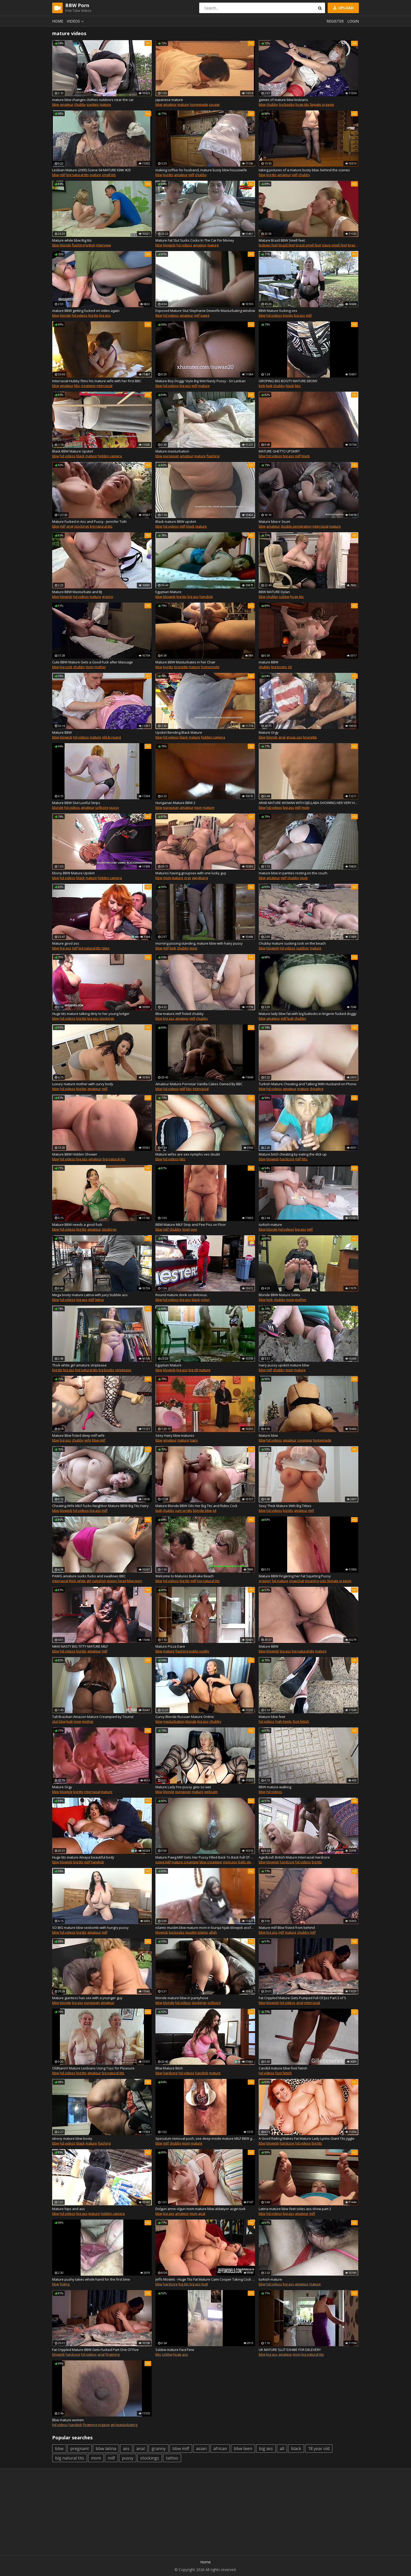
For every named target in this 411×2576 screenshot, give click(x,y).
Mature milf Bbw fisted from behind (287, 1927)
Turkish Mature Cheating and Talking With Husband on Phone (307, 1084)
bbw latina (106, 2448)
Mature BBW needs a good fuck (77, 1224)
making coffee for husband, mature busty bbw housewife (201, 170)
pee (194, 1229)
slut (55, 1721)
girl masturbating (124, 2424)
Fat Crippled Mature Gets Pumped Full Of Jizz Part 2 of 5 (302, 1997)
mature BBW (268, 662)
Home (57, 21)
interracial (104, 385)
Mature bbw (268, 1435)
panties (93, 104)
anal (69, 526)
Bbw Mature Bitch (169, 2068)
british (90, 245)
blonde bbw (202, 1510)
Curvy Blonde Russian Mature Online (184, 1716)
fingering (112, 2354)
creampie (88, 385)
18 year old (318, 2448)
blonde (65, 245)
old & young (111, 737)
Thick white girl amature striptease (79, 1365)
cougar (214, 104)
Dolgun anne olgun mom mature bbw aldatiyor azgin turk (200, 2208)
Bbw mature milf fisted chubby (179, 1013)
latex (106, 948)
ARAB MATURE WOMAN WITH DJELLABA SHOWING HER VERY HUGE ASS (308, 802)
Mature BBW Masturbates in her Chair (185, 662)
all (282, 2448)
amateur (66, 104)
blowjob (169, 245)
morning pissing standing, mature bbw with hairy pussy (199, 943)
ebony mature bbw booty (72, 2138)
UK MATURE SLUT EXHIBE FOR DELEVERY (290, 2349)
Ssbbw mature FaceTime (174, 2349)
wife (87, 1440)
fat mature (280, 1580)
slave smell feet (334, 245)
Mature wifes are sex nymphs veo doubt (187, 1154)
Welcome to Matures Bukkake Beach (184, 1576)
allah (213, 1932)
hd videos (184, 245)
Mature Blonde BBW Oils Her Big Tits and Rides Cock (196, 1505)
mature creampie (185, 1862)
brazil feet (287, 245)
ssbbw (284, 596)
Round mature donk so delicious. (181, 1294)
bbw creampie (210, 1862)
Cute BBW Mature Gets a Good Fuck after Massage (92, 662)
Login (353, 21)
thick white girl (80, 1580)
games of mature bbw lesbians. (284, 99)
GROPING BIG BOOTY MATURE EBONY (288, 381)
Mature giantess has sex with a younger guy (87, 1997)
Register (335, 21)
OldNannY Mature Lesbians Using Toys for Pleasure (93, 2068)
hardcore (287, 1159)
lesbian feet (268, 245)
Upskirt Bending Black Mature (178, 732)
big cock (66, 666)
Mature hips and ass (68, 2208)
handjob (206, 596)
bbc (77, 385)
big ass (105, 315)
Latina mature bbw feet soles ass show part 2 (295, 2208)
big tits (168, 174)
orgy (187, 877)
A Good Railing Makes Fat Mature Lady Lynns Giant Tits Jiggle (306, 2138)
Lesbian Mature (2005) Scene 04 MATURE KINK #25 (91, 170)
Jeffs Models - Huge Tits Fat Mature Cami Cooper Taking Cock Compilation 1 (205, 2279)
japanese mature (169, 99)
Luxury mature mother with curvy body (82, 1084)
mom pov (230, 1862)
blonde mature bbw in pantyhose (181, 1997)
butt (269, 385)
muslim (191, 1932)
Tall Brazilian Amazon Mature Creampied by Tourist (92, 1716)
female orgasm (322, 104)
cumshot (99, 1580)
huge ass (180, 2354)
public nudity (199, 1651)
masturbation (174, 1721)
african (220, 2448)
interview (103, 245)
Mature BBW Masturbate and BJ (77, 591)
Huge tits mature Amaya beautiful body (83, 1857)
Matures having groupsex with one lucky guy (190, 873)
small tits (109, 174)
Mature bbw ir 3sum (274, 521)
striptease (123, 1369)
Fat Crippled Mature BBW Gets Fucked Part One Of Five (95, 2349)
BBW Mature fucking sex (278, 310)
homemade (199, 104)
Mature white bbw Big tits (72, 240)
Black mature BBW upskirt (175, 521)
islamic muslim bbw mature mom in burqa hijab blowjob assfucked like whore (205, 1927)
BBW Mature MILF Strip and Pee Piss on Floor (190, 1224)
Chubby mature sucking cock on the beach (292, 943)
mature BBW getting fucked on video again (86, 310)
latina (99, 1299)
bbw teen (134, 1580)
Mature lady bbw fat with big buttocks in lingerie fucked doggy (307, 1013)
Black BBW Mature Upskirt (72, 451)
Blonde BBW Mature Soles (279, 1294)
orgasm (265, 1580)
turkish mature (270, 1224)
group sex (294, 737)
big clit (193, 1369)
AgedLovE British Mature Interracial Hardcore (294, 1857)
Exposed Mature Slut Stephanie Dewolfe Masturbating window (205, 310)
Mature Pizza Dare (170, 1646)
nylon (205, 1299)
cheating (316, 1088)
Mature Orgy (269, 732)
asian (201, 2448)
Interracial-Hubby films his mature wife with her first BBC (96, 381)
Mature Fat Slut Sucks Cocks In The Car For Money (194, 240)
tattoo (172, 2458)
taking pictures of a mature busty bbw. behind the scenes (304, 170)
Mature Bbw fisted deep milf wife (78, 1435)
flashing (78, 245)
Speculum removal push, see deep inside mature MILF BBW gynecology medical (205, 2138)
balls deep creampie (254, 1862)
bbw (55, 104)
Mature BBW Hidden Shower (74, 1154)
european (171, 456)
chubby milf (306, 1932)
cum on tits (183, 1510)
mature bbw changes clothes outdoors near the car (93, 99)
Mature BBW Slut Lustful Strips (76, 802)
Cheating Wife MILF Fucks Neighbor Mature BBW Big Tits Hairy (100, 1505)
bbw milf (98, 1440)
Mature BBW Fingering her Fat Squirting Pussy (295, 1576)
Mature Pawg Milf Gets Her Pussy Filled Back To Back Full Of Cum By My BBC (205, 1857)
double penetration (296, 526)
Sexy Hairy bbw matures (174, 1435)
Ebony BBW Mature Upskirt (73, 873)
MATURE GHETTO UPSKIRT (279, 451)
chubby (80, 104)
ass (126, 2448)
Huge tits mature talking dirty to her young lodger (90, 1013)
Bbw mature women (68, 2420)
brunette (181, 666)
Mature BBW (62, 732)
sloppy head (116, 1580)
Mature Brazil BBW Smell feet (282, 240)
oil (214, 1510)
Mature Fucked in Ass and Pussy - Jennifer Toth (89, 521)
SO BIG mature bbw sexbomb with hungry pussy (90, 1927)
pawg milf (163, 1862)
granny (107, 596)
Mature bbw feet (272, 1716)
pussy (114, 807)
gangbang (200, 877)
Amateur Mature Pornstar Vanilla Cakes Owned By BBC (198, 1084)
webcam (211, 1791)
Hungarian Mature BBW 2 (175, 802)
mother (100, 666)
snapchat (296, 1580)
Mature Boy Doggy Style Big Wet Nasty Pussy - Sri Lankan (200, 381)
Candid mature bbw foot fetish (283, 2068)
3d (290, 666)
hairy (194, 1440)
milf (63, 174)
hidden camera (110, 456)
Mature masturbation (172, 451)
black (290, 385)
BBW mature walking (275, 1787)
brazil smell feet (308, 245)
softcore (102, 807)
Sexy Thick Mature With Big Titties (285, 1505)
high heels (283, 1721)
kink (262, 385)
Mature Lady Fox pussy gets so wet (183, 1787)
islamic (202, 1932)
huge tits (302, 104)
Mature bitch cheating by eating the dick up (293, 1154)
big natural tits (77, 174)
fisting (64, 2284)
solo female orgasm (335, 1580)
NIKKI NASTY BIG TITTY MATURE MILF (80, 1646)
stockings (81, 526)
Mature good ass (65, 943)
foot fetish (301, 1721)
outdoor (302, 948)
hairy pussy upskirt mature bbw (284, 1365)
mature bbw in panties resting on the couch (293, 873)
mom (90, 666)
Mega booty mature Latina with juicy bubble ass (90, 1294)
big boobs (287, 104)
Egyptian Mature (168, 591)
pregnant (79, 2448)
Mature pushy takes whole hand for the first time (91, 2279)
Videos (76, 21)
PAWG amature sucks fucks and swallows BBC (89, 1576)
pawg (205, 315)
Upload (343, 7)
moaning (312, 1580)
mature (105, 104)
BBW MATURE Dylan (274, 591)
